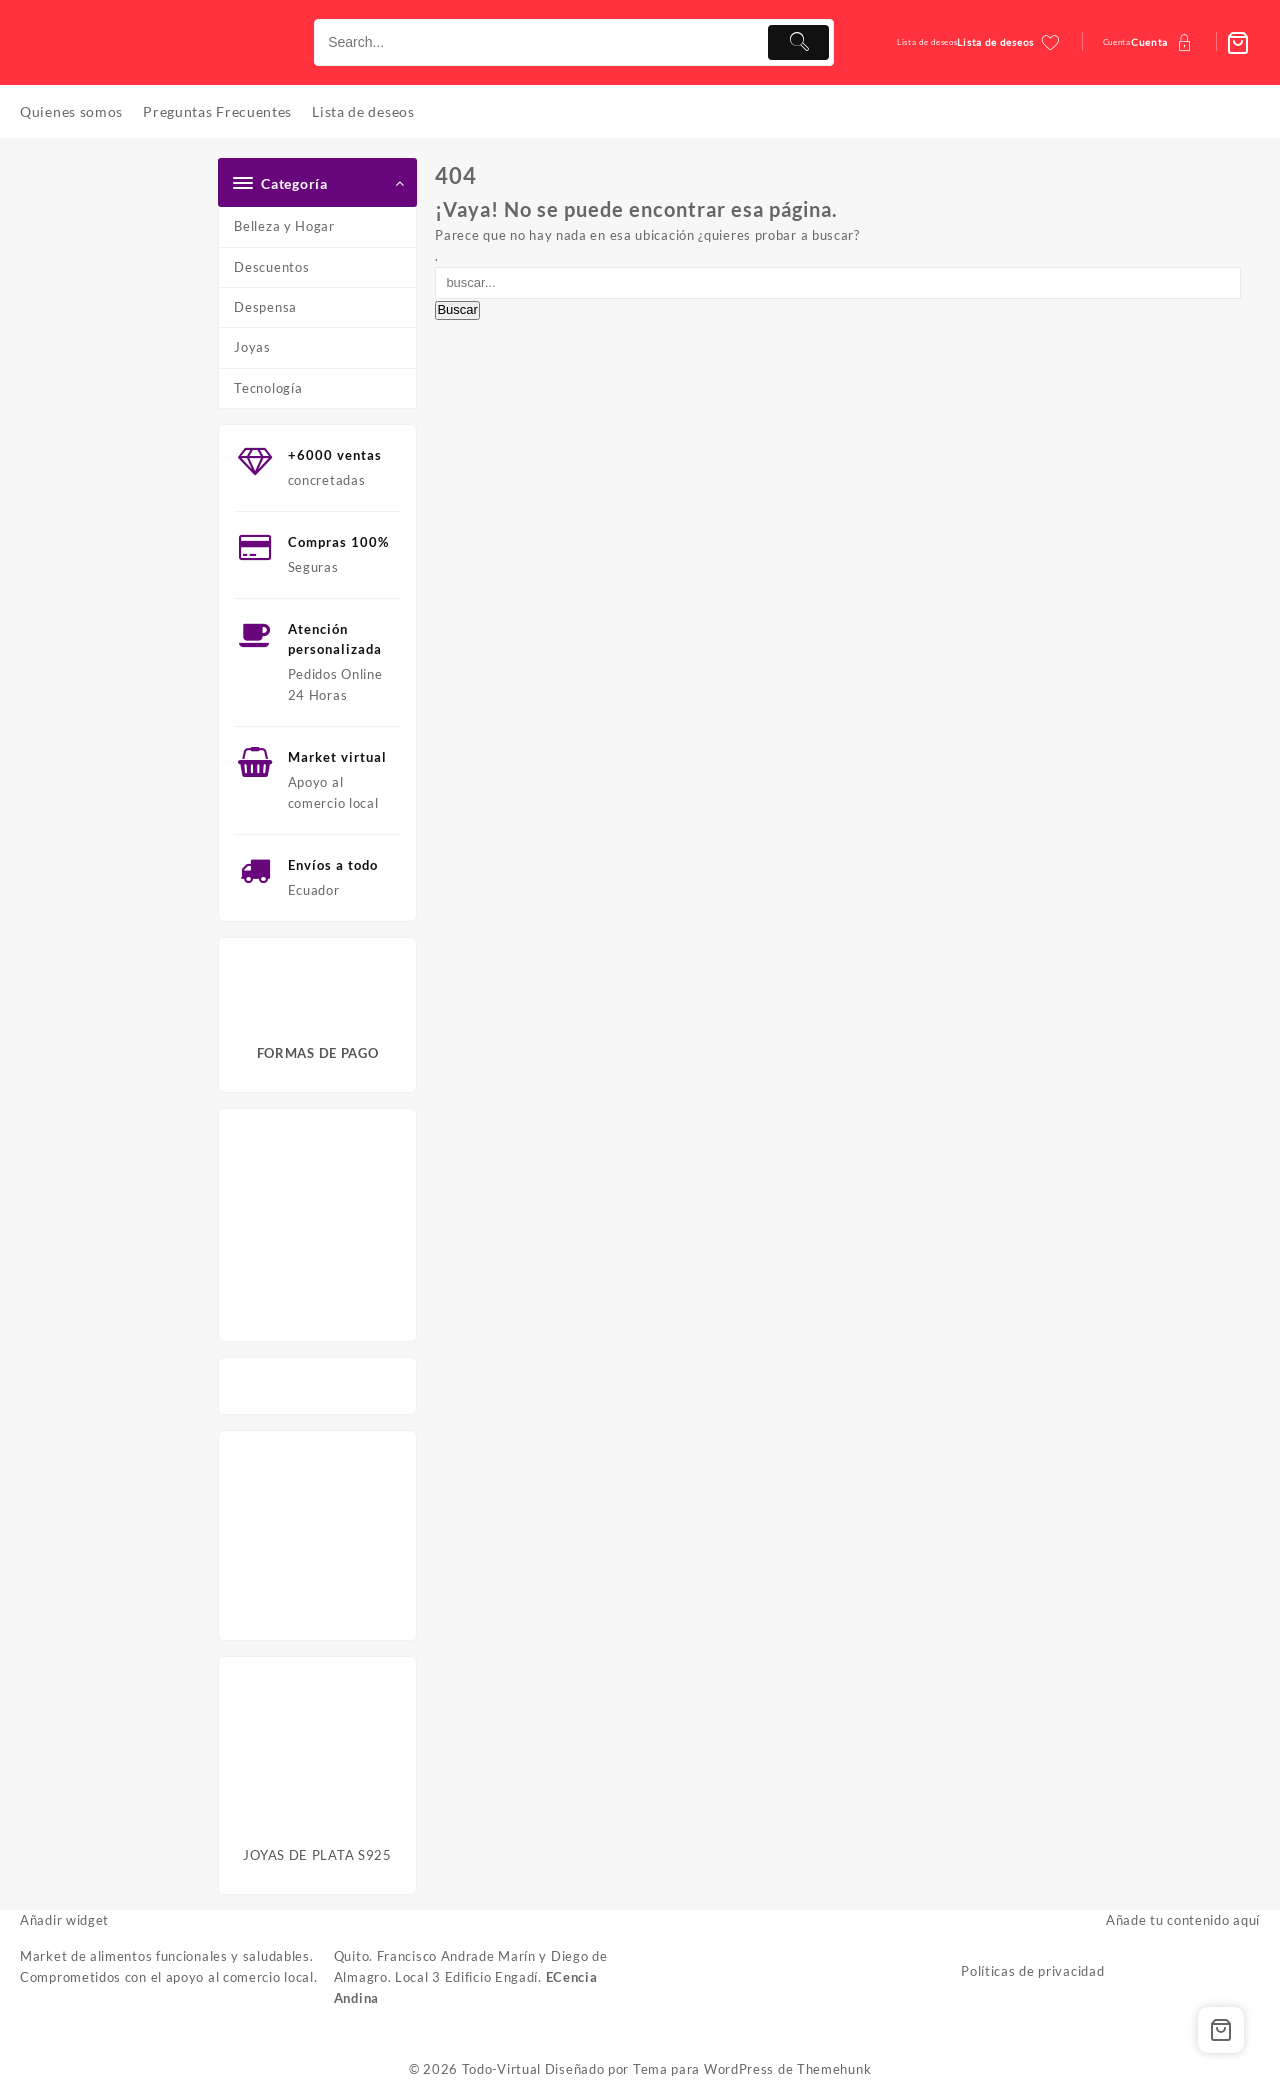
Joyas (252, 347)
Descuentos (271, 267)
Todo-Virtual (501, 2069)
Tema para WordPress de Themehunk (752, 2069)
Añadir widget (64, 1920)
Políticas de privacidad (1032, 1971)
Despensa (265, 307)
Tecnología (268, 388)
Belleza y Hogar (284, 226)
